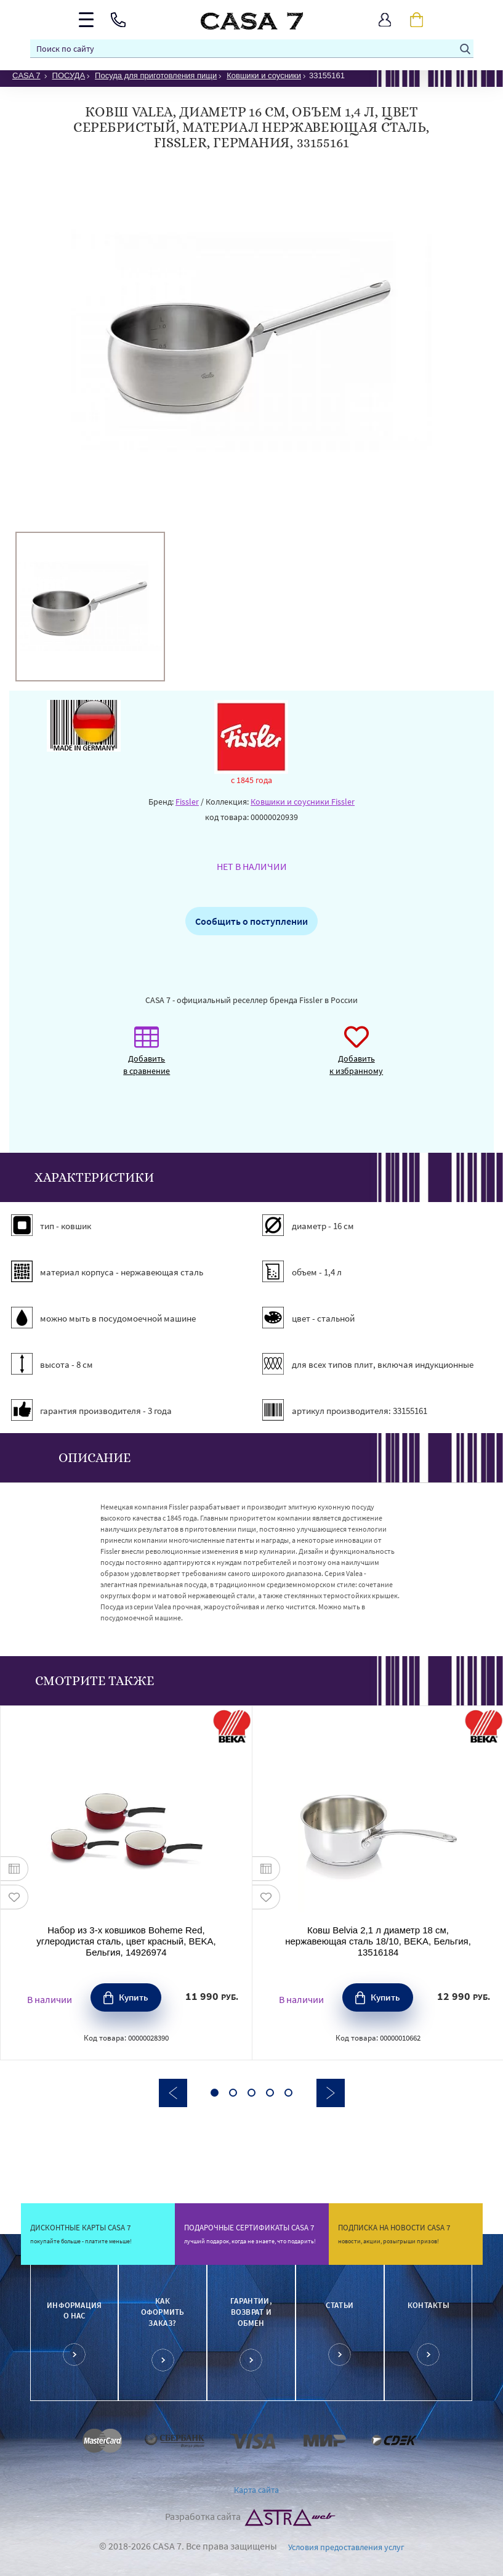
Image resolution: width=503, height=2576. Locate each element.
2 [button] (233, 2093)
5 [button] (288, 2093)
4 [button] (270, 2093)
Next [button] (330, 2093)
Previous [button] (173, 2093)
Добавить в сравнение (146, 1057)
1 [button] (215, 2093)
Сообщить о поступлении (251, 921)
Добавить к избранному (356, 1057)
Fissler (187, 801)
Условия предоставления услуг (346, 2547)
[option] (90, 606)
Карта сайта (256, 2489)
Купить (133, 1997)
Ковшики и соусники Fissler (303, 801)
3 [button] (251, 2093)
